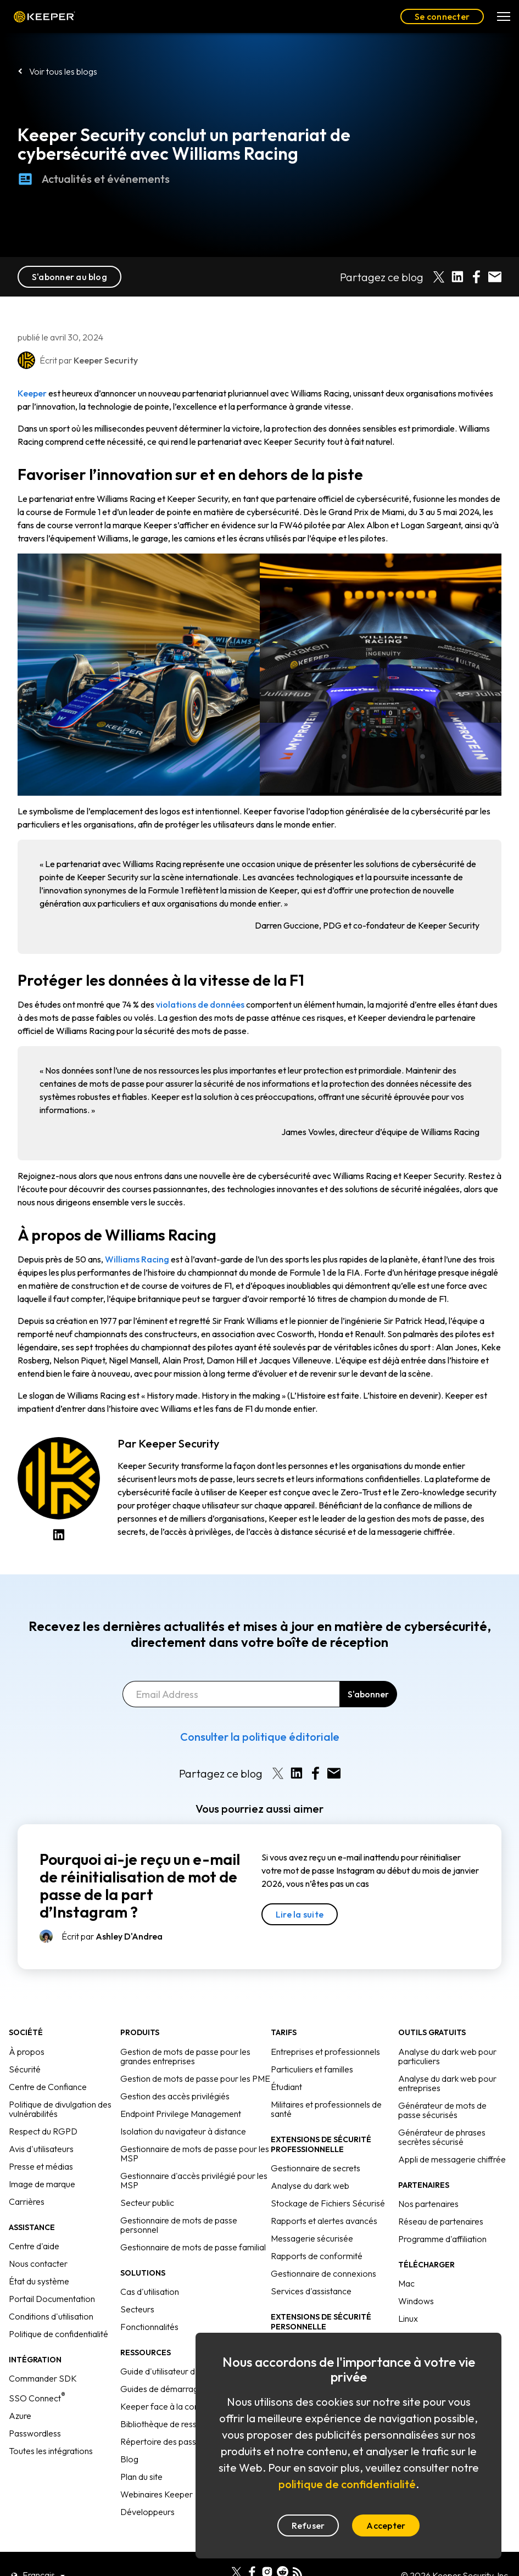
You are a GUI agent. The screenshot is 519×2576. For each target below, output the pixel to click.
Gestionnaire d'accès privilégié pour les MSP (193, 2180)
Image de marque (42, 2183)
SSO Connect (37, 2398)
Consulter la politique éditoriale (259, 1737)
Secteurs (137, 2309)
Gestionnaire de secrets (315, 2168)
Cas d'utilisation (149, 2291)
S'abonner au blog (69, 276)
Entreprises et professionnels (325, 2051)
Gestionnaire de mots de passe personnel (178, 2225)
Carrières (26, 2201)
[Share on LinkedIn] (457, 276)
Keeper (44, 17)
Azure (20, 2415)
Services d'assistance (311, 2291)
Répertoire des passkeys (166, 2441)
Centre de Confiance (48, 2086)
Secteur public (147, 2202)
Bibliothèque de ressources (171, 2423)
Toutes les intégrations (51, 2450)
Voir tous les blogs (63, 71)
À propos (26, 2051)
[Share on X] (438, 276)
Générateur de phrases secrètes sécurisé (441, 2137)
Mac (406, 2283)
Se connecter (442, 16)
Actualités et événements (94, 197)
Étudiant (286, 2086)
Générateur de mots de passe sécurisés (442, 2110)
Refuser (308, 2525)
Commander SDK (43, 2378)
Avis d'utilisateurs (41, 2148)
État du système (39, 2281)
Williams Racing (137, 1259)
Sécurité (25, 2069)
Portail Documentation (52, 2298)
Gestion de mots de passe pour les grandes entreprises (185, 2056)
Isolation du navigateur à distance (183, 2131)
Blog (129, 2459)
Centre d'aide (34, 2245)
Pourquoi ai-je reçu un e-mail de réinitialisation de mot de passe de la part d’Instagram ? (140, 1885)
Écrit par (112, 1936)
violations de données (200, 1004)
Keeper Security (178, 1443)
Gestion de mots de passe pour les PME (195, 2078)
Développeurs (147, 2511)
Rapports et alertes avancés (324, 2220)
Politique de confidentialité (58, 2333)
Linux (408, 2318)
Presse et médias (41, 2166)
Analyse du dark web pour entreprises (447, 2083)
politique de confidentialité (347, 2484)
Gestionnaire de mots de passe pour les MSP (194, 2153)
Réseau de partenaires (440, 2221)
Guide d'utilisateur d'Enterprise (178, 2371)
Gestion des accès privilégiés (175, 2096)
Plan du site (141, 2476)
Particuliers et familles (312, 2069)
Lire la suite (299, 1914)
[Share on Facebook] (476, 276)
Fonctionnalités (149, 2326)
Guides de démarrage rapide (174, 2388)
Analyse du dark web (310, 2185)
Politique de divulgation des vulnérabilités (60, 2109)
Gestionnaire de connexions (323, 2273)
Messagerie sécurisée (312, 2238)
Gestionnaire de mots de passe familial (193, 2247)
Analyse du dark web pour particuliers (447, 2056)
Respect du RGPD (43, 2131)
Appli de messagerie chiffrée (452, 2159)
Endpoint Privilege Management (180, 2113)
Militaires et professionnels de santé (326, 2109)
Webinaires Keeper (156, 2494)
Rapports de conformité (316, 2255)
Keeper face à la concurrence (176, 2406)
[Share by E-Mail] (494, 276)
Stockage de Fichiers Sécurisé (328, 2203)
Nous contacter (38, 2263)
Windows (416, 2300)
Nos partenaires (428, 2203)
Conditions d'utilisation (51, 2316)
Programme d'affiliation (442, 2238)
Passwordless (35, 2433)
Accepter (385, 2525)
